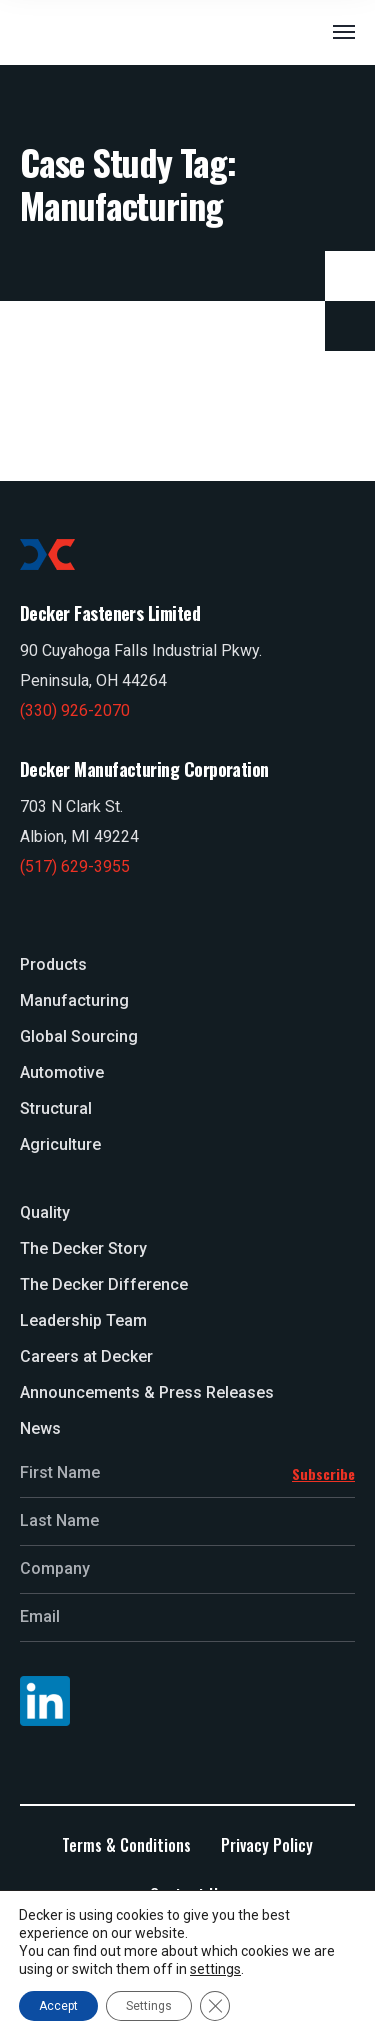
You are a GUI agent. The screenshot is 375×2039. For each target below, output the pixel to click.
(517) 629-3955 (75, 866)
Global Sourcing (79, 1036)
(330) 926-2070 (75, 710)
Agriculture (60, 1144)
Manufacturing (74, 1000)
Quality (45, 1212)
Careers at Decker (86, 1356)
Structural (56, 1108)
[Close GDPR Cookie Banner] (215, 2006)
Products (53, 964)
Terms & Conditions (126, 1845)
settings (215, 1969)
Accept (58, 2006)
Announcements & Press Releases (147, 1392)
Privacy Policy (267, 1845)
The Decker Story (83, 1248)
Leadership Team (83, 1320)
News (40, 1428)
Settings (149, 2006)
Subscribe (323, 1473)
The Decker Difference (104, 1284)
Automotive (62, 1072)
